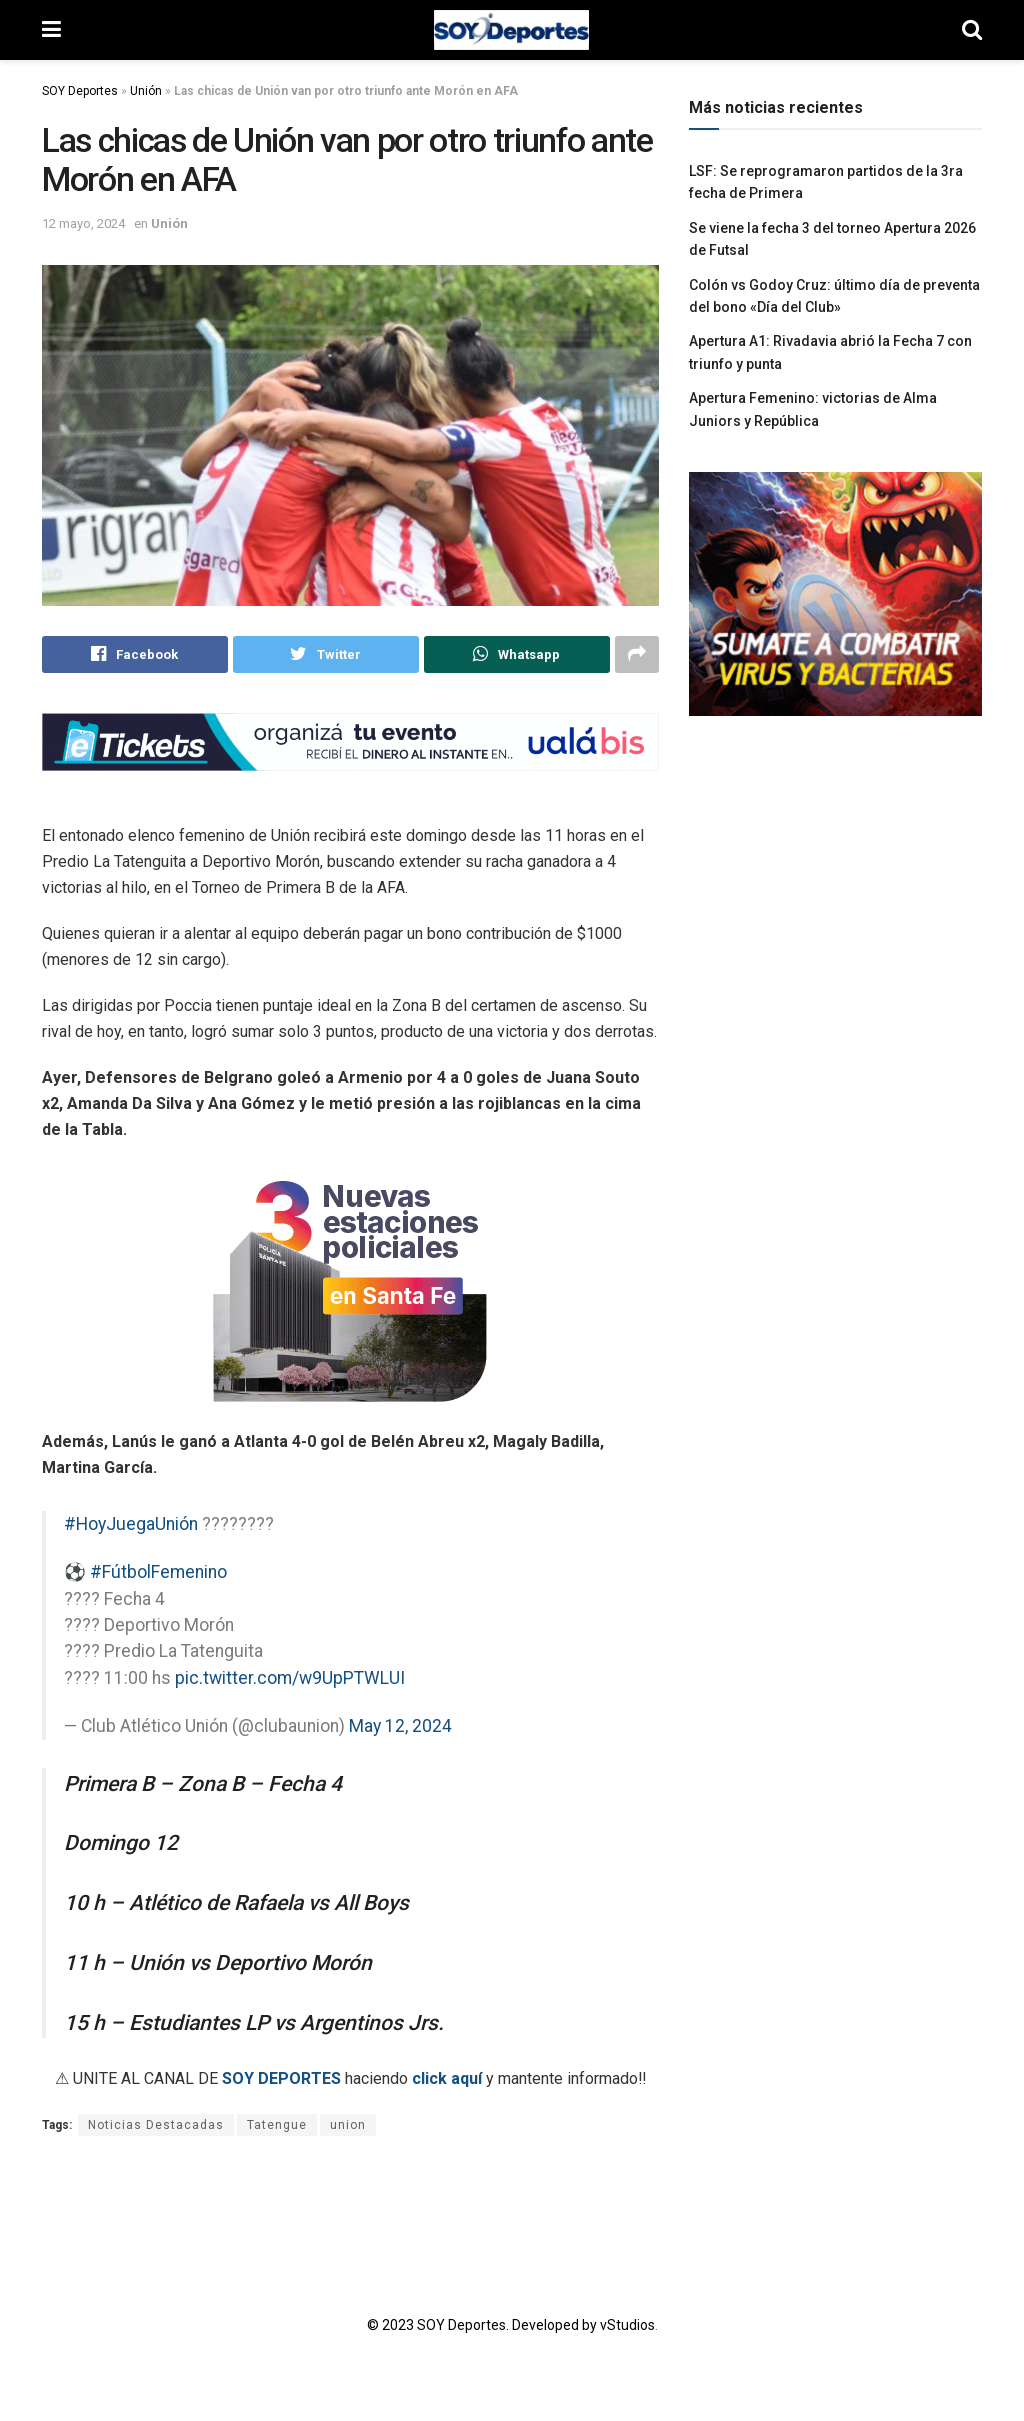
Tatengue (277, 2126)
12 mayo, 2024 (83, 223)
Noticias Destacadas (156, 2126)
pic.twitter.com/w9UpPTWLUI (290, 1678)
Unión (146, 91)
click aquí (447, 2079)
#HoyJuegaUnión (131, 1525)
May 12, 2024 (400, 1727)
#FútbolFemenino (158, 1573)
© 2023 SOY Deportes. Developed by (483, 2326)
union (348, 2126)
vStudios (627, 2326)
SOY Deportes (80, 91)
